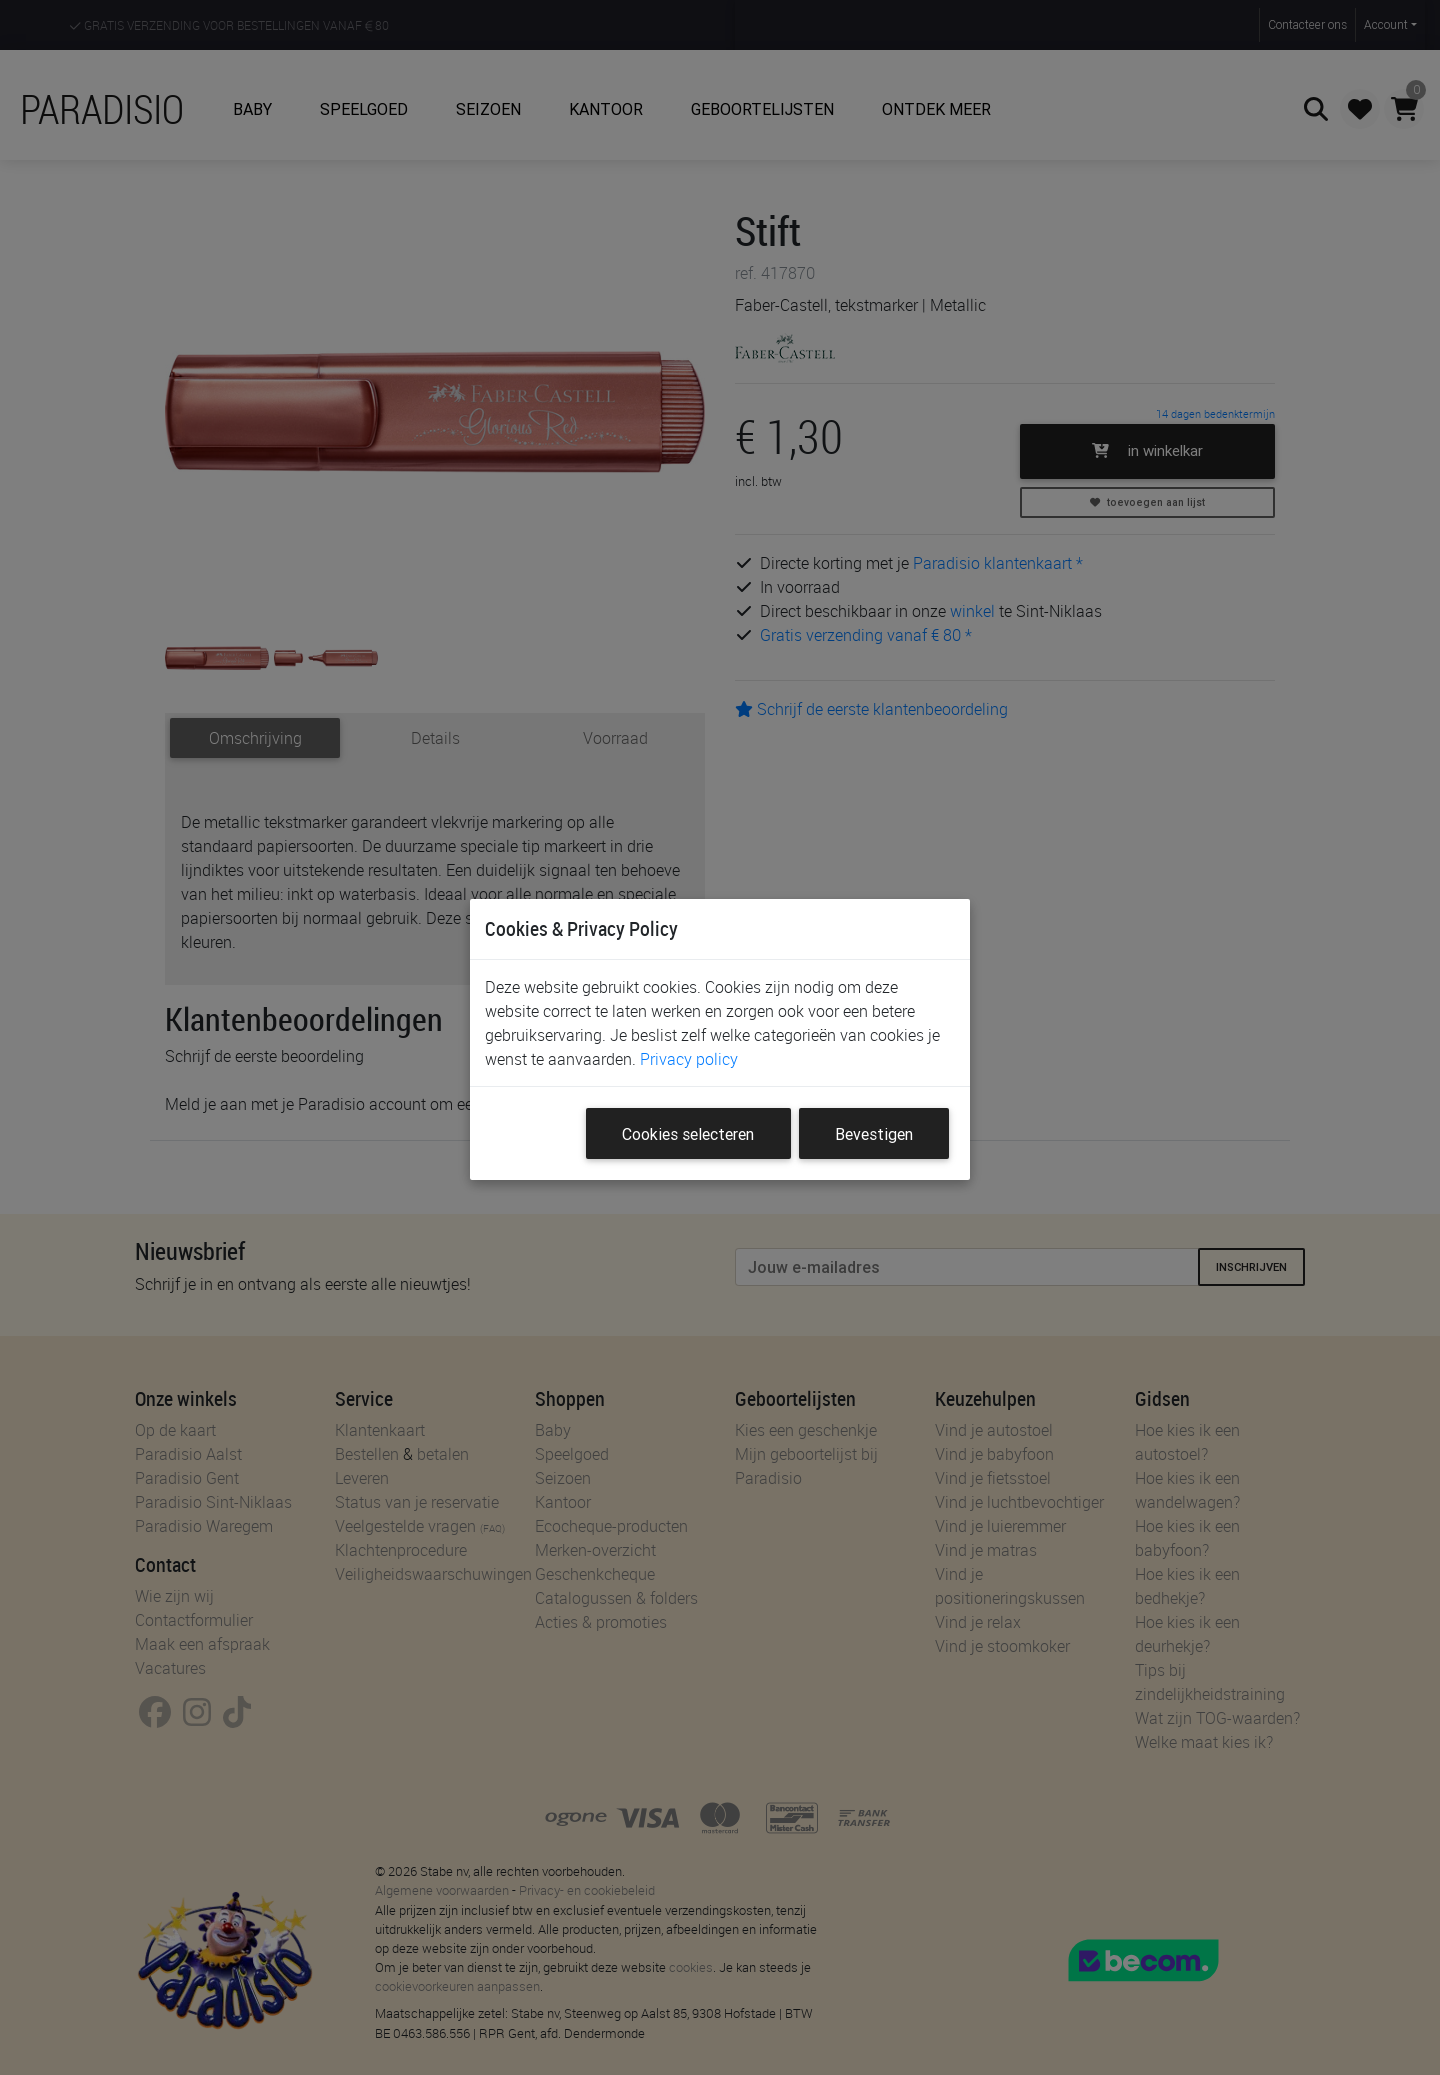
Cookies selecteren (688, 1134)
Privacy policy (689, 1059)
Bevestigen (874, 1134)
